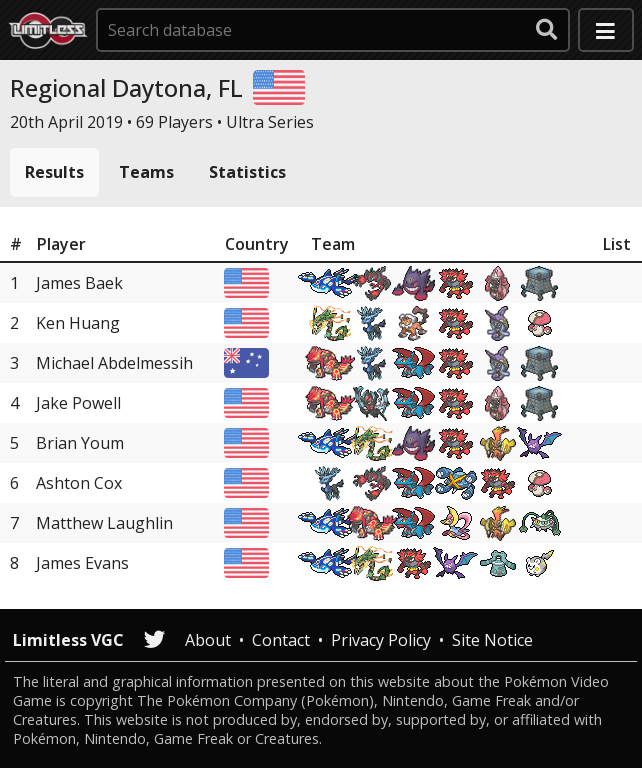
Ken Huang (78, 323)
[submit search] (547, 30)
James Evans (82, 563)
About (208, 640)
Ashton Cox (79, 483)
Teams (146, 172)
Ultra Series (270, 122)
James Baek (79, 283)
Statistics (247, 172)
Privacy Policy (381, 640)
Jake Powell (78, 403)
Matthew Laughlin (104, 523)
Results (54, 172)
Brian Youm (80, 443)
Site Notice (492, 640)
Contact (281, 640)
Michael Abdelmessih (114, 363)
